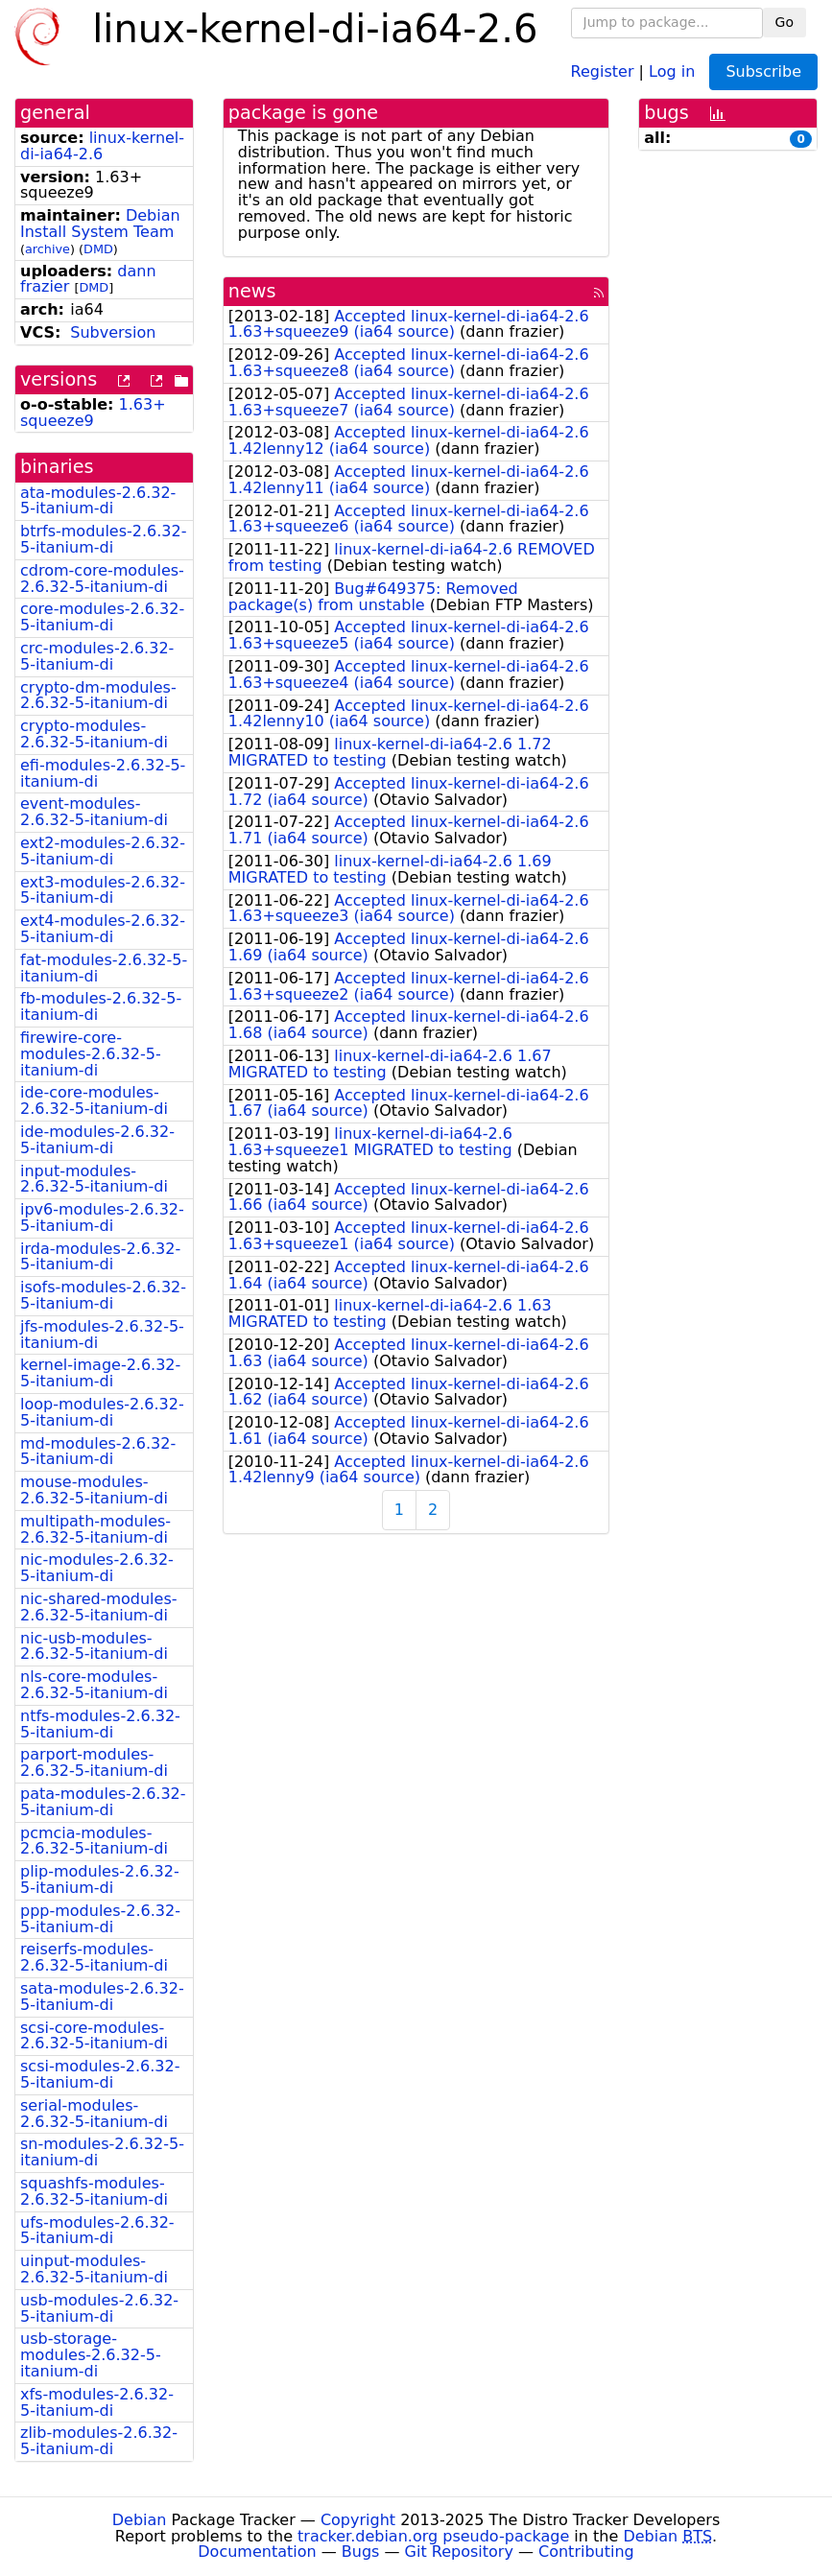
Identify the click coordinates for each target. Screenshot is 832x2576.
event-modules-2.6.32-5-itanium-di (94, 811)
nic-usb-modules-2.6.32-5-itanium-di (94, 1646)
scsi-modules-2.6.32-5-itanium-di (99, 2074)
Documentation (257, 2551)
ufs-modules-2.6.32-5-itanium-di (97, 2230)
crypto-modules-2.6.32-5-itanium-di (94, 734)
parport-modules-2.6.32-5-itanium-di (94, 1762)
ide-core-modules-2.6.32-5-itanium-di (94, 1100)
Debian (139, 2520)
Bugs (361, 2551)
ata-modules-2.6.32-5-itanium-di (98, 501)
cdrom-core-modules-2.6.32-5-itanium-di (102, 578)
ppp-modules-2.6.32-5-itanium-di (100, 1919)
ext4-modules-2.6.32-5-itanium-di (102, 928)
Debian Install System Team (100, 223)
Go (784, 22)
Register (602, 70)
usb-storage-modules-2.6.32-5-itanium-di (90, 2354)
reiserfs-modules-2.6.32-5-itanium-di (94, 1957)
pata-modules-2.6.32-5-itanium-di (103, 1801)
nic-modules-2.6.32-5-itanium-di (97, 1567)
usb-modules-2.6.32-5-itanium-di (99, 2308)
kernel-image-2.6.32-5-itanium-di (100, 1373)
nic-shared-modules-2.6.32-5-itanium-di (99, 1607)
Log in (672, 70)
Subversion (112, 332)
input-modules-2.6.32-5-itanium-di (94, 1179)
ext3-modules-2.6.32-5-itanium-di (102, 890)
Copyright (358, 2520)
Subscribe (763, 71)
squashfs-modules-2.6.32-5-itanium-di (94, 2191)
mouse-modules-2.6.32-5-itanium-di (94, 1490)
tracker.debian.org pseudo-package (433, 2536)
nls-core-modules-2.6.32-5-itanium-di (94, 1684)
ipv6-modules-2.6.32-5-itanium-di (102, 1217)
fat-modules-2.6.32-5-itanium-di (103, 968)
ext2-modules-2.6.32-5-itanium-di (102, 851)
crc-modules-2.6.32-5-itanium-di (97, 656)
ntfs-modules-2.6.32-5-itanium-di (100, 1724)
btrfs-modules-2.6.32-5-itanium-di (103, 539)
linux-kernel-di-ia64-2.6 (102, 146)
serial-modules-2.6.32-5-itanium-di (94, 2113)
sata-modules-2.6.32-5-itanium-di (102, 1996)
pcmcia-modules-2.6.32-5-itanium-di (94, 1841)
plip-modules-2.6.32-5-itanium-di (99, 1879)
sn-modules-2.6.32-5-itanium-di (102, 2152)
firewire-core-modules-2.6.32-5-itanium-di (90, 1053)
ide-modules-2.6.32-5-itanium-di (97, 1140)
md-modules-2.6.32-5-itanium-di (98, 1451)
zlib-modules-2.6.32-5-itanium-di (99, 2440)
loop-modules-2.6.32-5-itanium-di (102, 1412)
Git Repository (459, 2551)
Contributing (586, 2551)
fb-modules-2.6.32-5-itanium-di (100, 1006)
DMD (98, 249)
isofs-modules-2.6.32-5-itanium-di (103, 1295)
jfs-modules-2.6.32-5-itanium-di (102, 1334)
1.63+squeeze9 (93, 412)
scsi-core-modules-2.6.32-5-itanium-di (94, 2036)
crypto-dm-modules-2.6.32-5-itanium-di (98, 695)
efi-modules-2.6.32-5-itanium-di (102, 773)
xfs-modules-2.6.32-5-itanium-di (97, 2402)
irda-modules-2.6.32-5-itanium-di (100, 1257)
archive (47, 249)
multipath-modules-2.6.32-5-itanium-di (95, 1529)
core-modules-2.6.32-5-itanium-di (102, 617)
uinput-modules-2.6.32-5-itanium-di (94, 2269)
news (252, 291)
